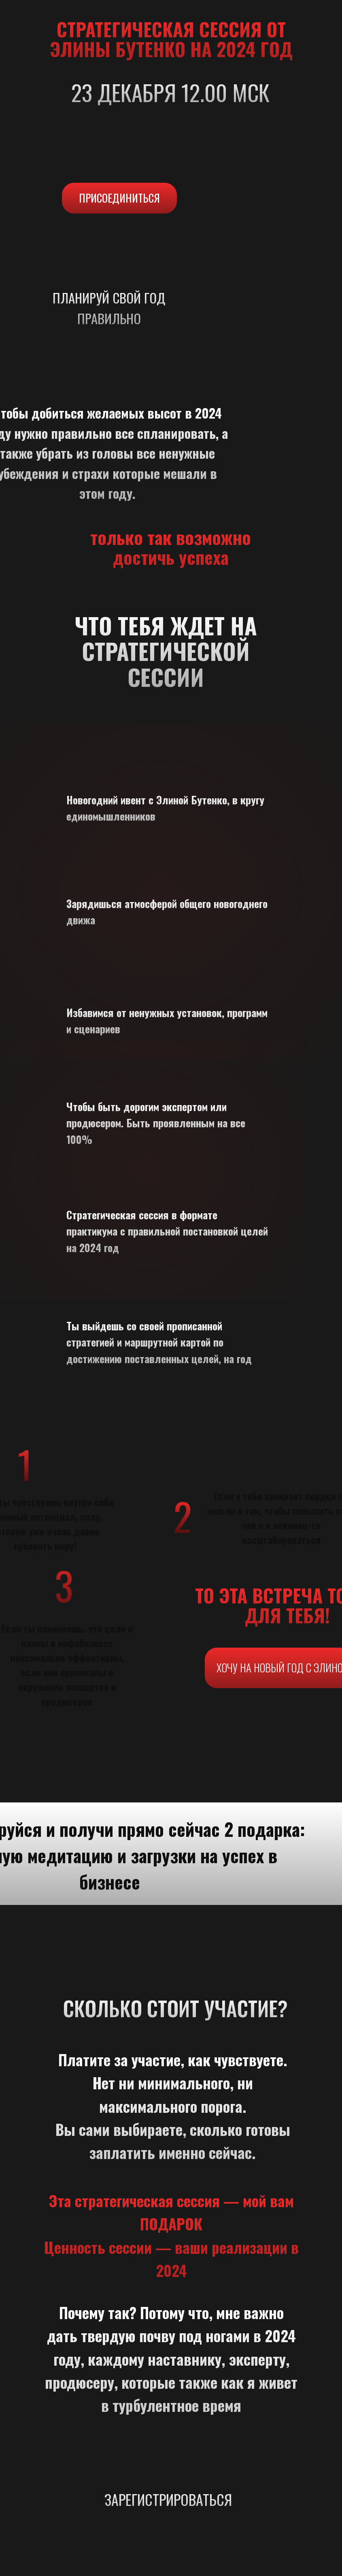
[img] (169, 2514)
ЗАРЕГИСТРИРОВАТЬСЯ (168, 2499)
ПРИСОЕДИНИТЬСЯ (119, 198)
